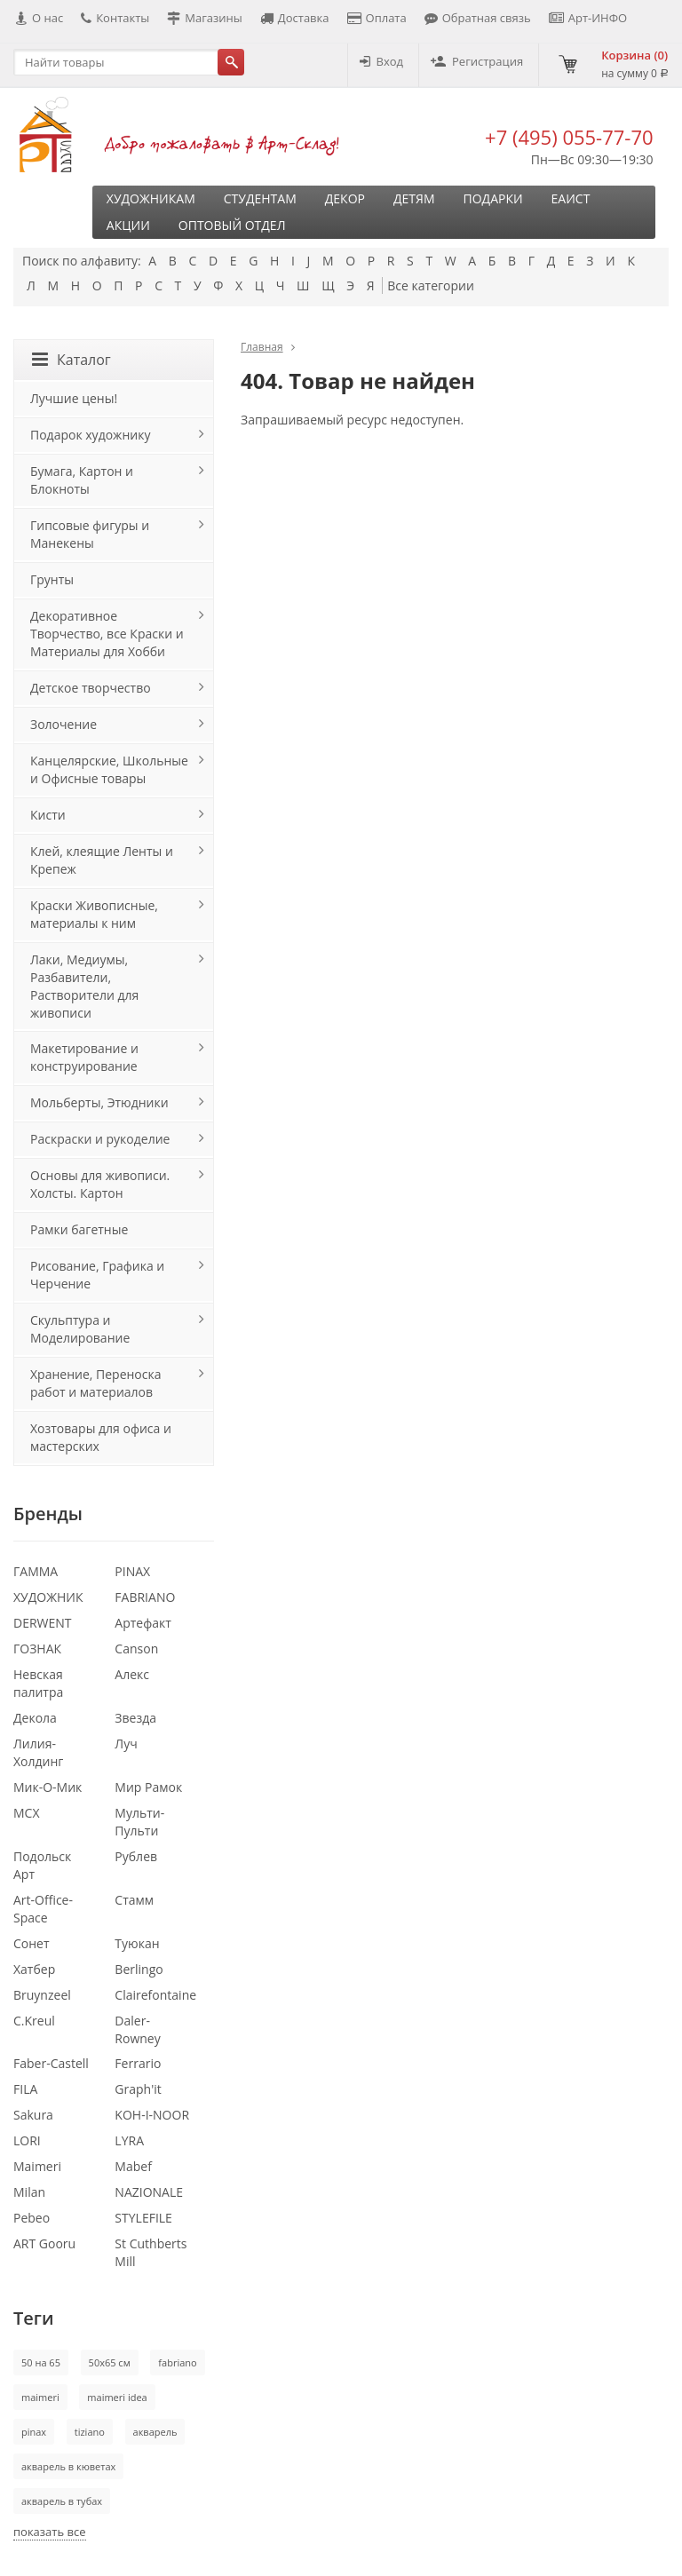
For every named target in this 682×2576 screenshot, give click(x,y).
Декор (345, 198)
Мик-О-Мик (47, 1787)
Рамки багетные (79, 1229)
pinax (33, 2431)
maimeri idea (117, 2397)
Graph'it (138, 2089)
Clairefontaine (155, 1994)
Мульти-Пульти (139, 1821)
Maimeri (37, 2166)
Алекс (132, 1674)
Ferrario (138, 2063)
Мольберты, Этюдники (99, 1102)
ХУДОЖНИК (48, 1597)
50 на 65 (40, 2362)
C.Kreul (34, 2020)
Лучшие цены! (73, 398)
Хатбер (34, 1969)
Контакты (115, 18)
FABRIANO (145, 1597)
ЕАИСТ (571, 198)
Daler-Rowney (137, 2029)
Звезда (135, 1717)
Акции (128, 225)
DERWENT (42, 1622)
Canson (136, 1648)
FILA (25, 2089)
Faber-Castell (51, 2063)
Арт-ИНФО (588, 18)
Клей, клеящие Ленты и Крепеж (101, 860)
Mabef (133, 2166)
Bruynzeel (42, 1994)
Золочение (63, 724)
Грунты (52, 579)
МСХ (26, 1812)
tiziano (90, 2431)
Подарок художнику (90, 434)
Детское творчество (90, 687)
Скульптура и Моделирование (80, 1329)
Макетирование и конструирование (84, 1057)
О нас (39, 18)
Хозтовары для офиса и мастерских (100, 1437)
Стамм (134, 1899)
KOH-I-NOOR (152, 2114)
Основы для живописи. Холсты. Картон (100, 1184)
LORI (27, 2140)
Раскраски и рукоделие (100, 1138)
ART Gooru (44, 2243)
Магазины (204, 18)
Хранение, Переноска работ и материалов (96, 1383)
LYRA (129, 2140)
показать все (49, 2532)
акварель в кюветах (68, 2466)
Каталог (71, 359)
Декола (35, 1717)
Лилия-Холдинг (38, 1752)
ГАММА (35, 1571)
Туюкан (137, 1943)
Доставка (294, 18)
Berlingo (139, 1969)
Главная (262, 346)
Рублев (136, 1856)
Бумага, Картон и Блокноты (81, 480)
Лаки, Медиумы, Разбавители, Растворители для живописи (84, 986)
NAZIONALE (149, 2192)
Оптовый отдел (232, 225)
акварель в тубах (61, 2501)
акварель (155, 2431)
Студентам (260, 198)
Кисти (48, 814)
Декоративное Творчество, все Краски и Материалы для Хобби (107, 633)
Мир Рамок (148, 1787)
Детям (414, 198)
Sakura (33, 2114)
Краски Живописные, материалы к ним (94, 914)
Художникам (151, 198)
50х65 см (110, 2362)
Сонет (31, 1943)
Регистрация (477, 61)
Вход (382, 61)
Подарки (492, 198)
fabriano (177, 2362)
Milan (29, 2192)
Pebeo (31, 2217)
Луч (126, 1743)
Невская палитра (38, 1683)
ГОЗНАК (37, 1648)
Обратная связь (477, 18)
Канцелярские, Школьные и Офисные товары (109, 769)
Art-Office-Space (43, 1908)
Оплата (377, 18)
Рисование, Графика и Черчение (97, 1274)
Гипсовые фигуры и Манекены (89, 534)
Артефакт (143, 1622)
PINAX (132, 1571)
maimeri (40, 2397)
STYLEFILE (143, 2217)
